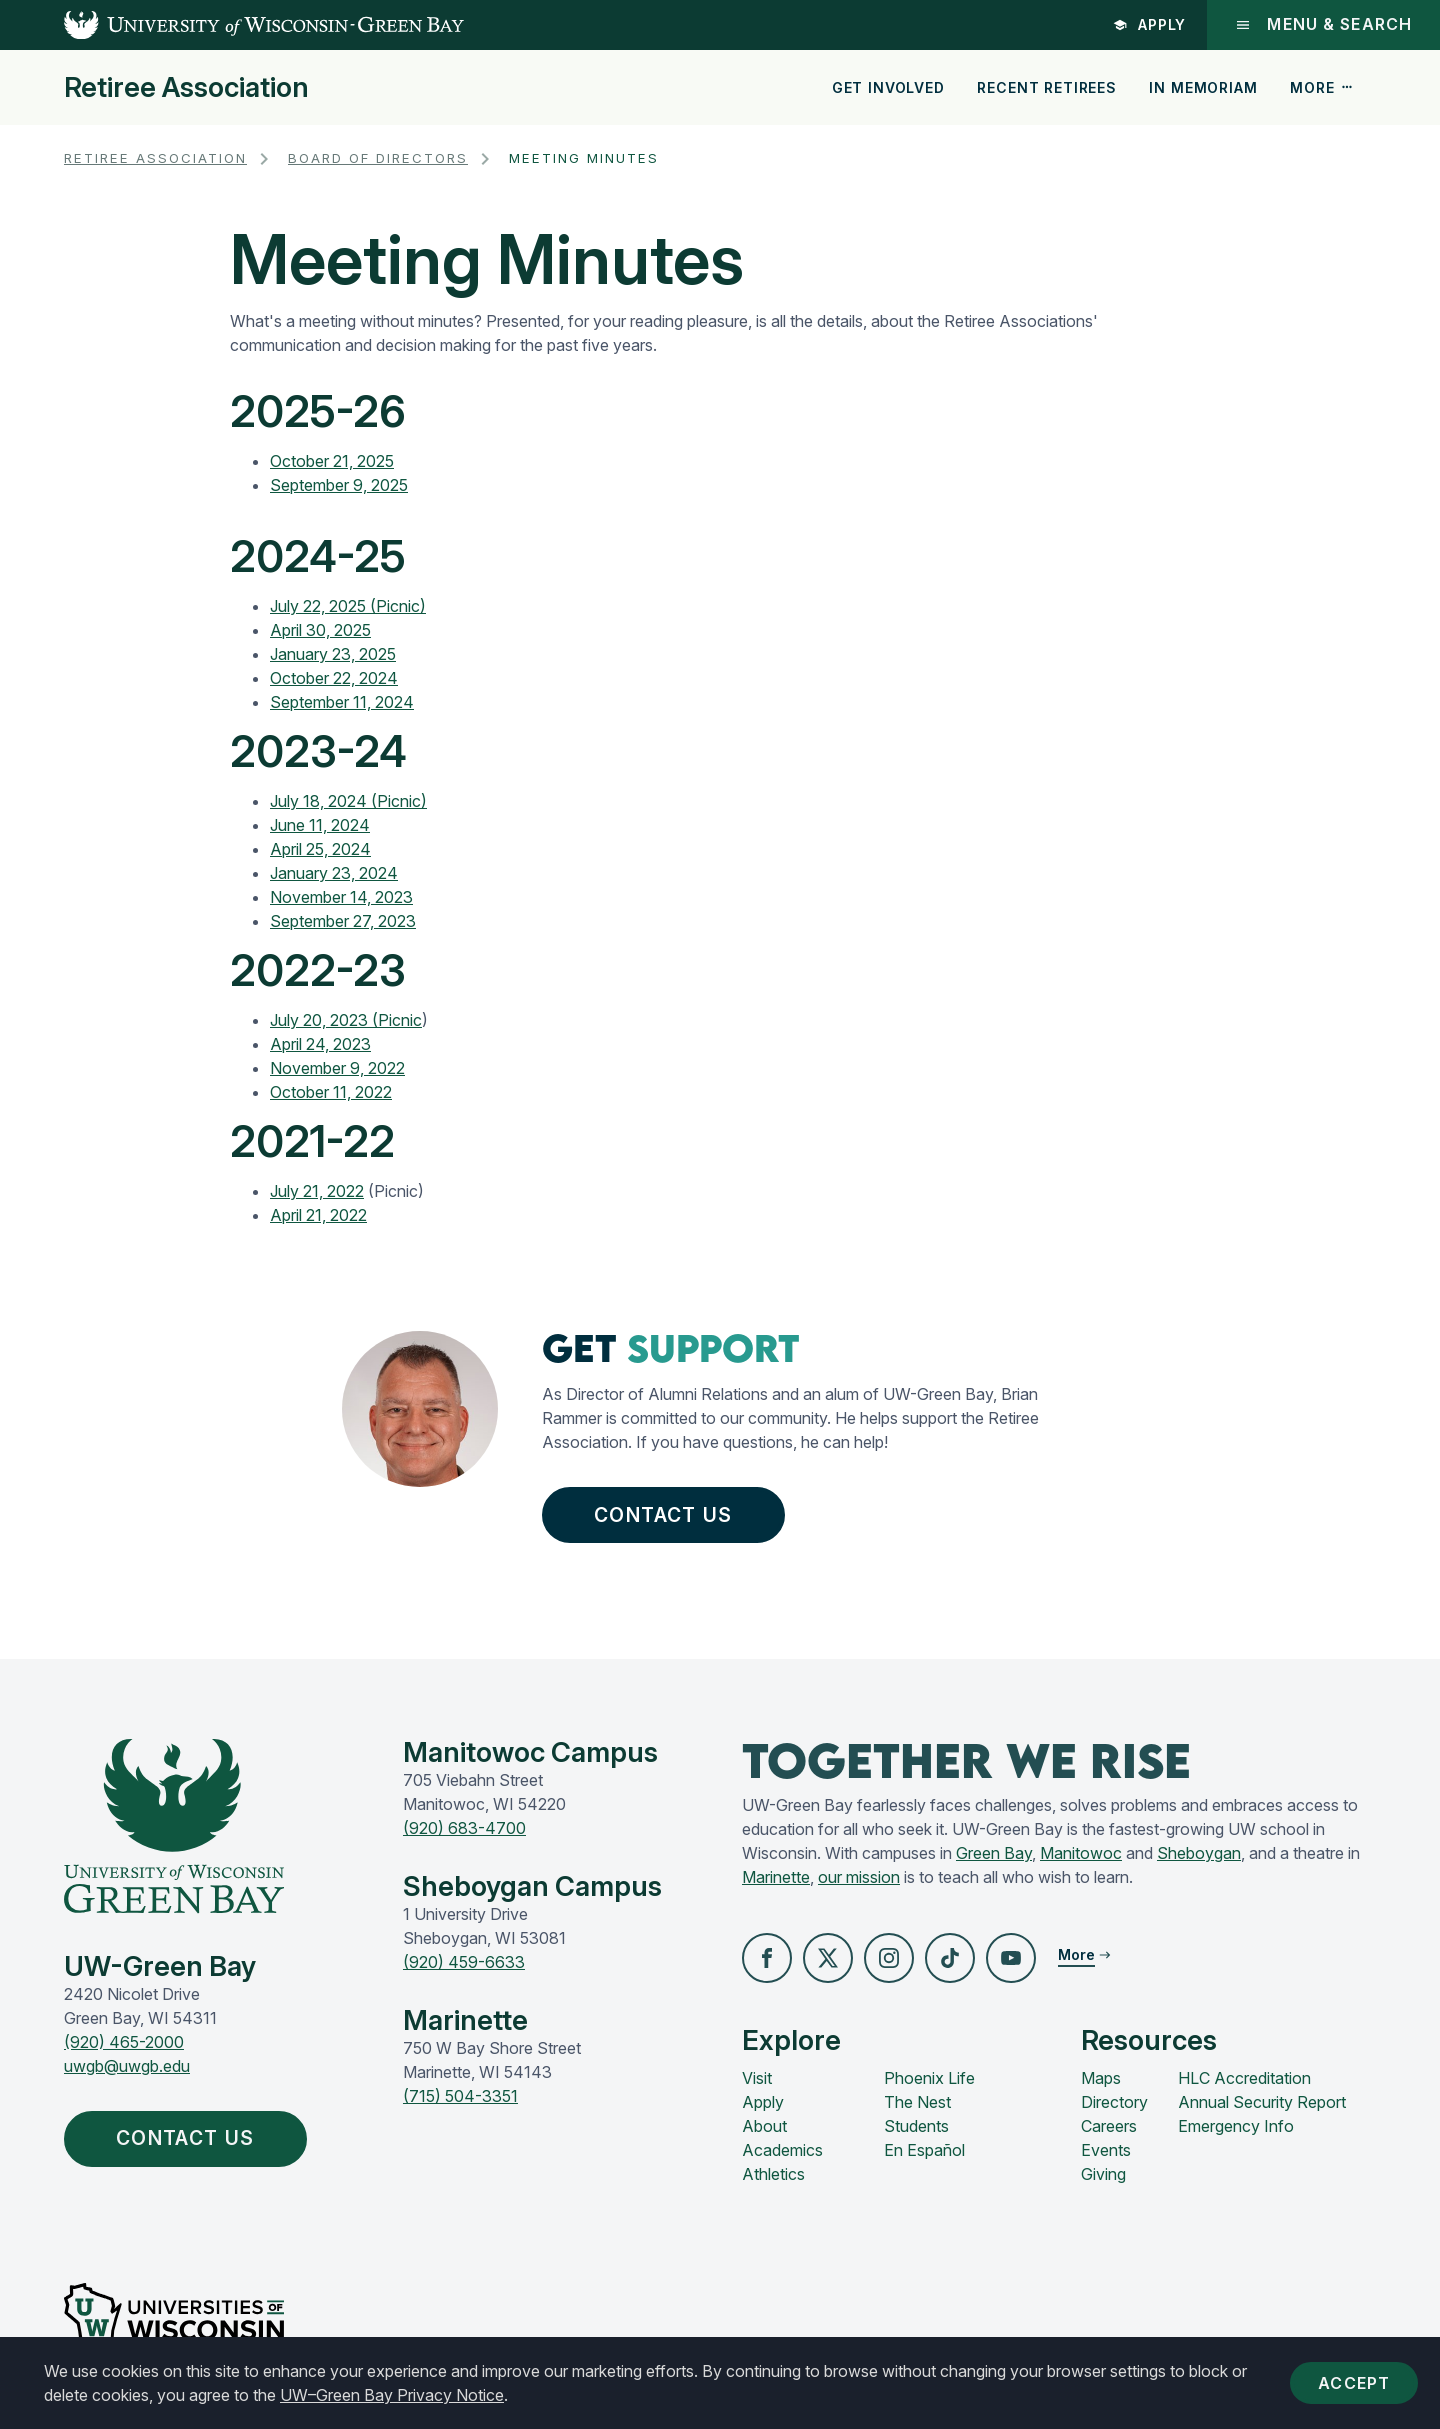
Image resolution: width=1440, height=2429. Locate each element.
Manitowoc (1081, 1853)
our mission (859, 1877)
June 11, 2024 (320, 825)
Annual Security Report (1262, 2102)
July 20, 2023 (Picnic (346, 1020)
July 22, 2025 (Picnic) (348, 606)
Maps (1101, 2078)
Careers (1109, 2126)
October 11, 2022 (331, 1092)
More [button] (1322, 87)
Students (916, 2126)
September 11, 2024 (342, 702)
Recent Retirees (1047, 87)
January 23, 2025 (333, 654)
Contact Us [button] (668, 1515)
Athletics (773, 2174)
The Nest (917, 2102)
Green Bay (994, 1853)
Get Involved (888, 87)
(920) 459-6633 (464, 1962)
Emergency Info (1236, 2126)
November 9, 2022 (337, 1068)
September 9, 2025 (339, 485)
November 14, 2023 (341, 897)
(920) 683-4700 (464, 1828)
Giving (1103, 2174)
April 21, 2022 (318, 1215)
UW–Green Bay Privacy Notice (392, 2395)
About (764, 2126)
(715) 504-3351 (460, 2096)
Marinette (776, 1877)
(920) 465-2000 (124, 2042)
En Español (924, 2150)
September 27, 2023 (343, 921)
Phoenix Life (929, 2078)
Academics (782, 2150)
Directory (1114, 2102)
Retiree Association (186, 88)
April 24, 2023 (320, 1044)
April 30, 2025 (320, 630)
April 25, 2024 (320, 849)
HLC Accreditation (1244, 2078)
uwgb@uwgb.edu (127, 2066)
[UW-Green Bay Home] (232, 25)
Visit (757, 2078)
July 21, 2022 (317, 1191)
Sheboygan (1199, 1853)
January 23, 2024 (334, 873)
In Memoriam (1203, 87)
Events (1106, 2150)
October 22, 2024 (334, 678)
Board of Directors (378, 158)
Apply (1150, 24)
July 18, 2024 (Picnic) (348, 801)
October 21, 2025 (332, 461)
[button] (767, 1958)
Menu (1323, 24)
